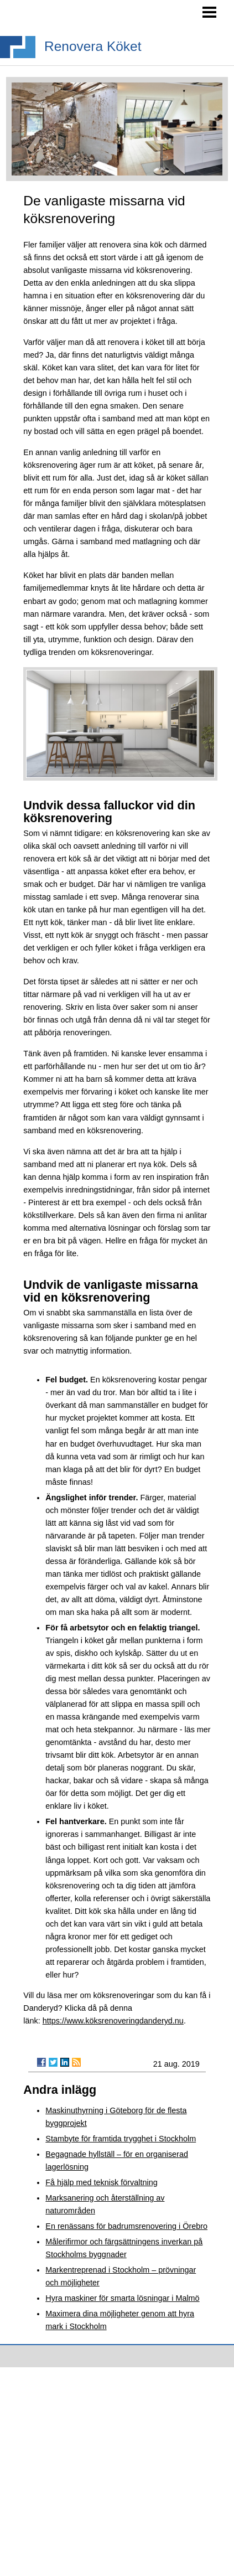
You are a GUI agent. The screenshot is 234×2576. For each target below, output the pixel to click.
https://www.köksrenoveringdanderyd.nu (113, 2020)
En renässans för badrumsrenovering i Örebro (126, 2226)
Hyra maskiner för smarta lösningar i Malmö (122, 2298)
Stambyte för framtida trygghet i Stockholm (120, 2138)
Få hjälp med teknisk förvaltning (101, 2182)
